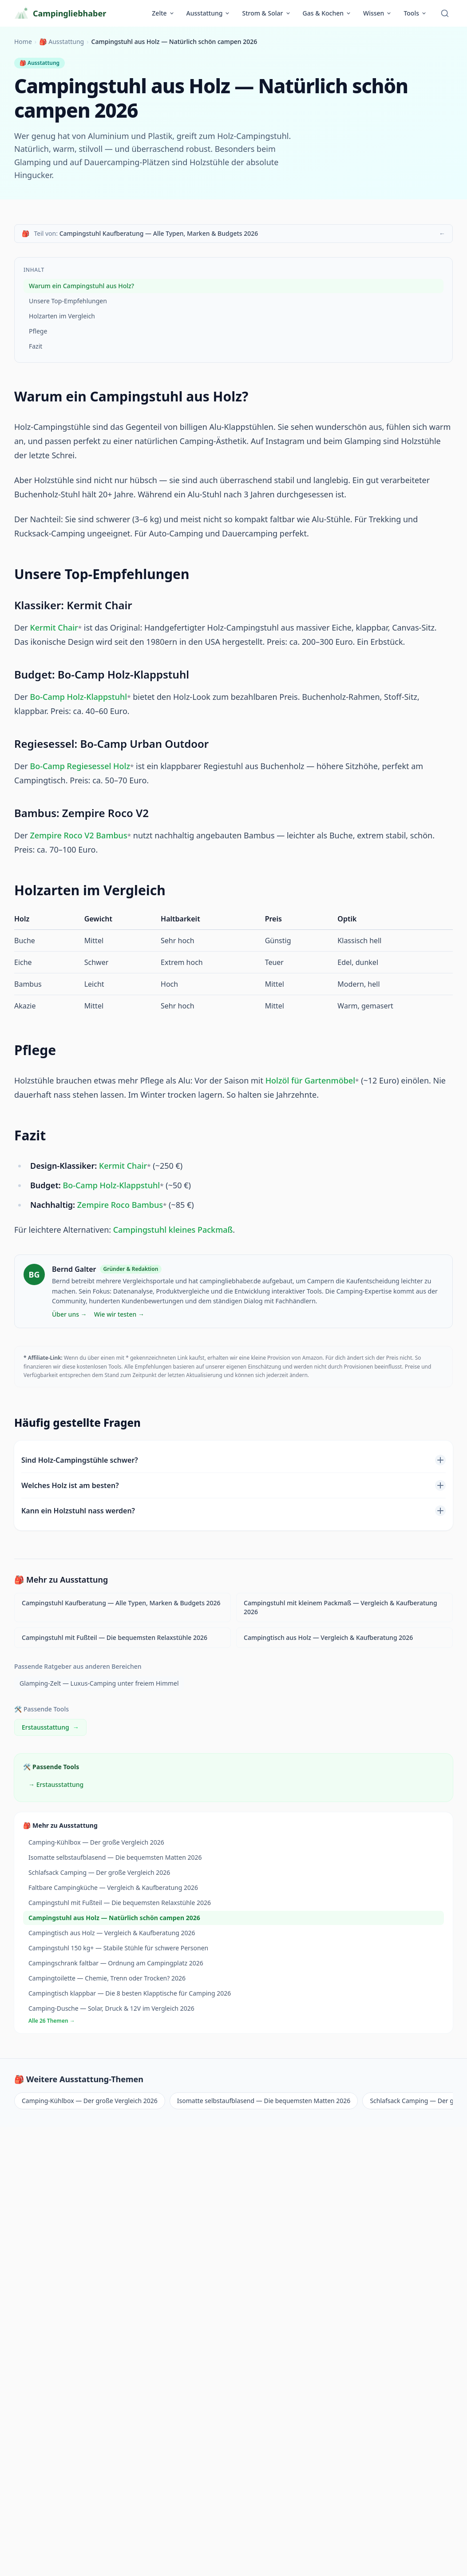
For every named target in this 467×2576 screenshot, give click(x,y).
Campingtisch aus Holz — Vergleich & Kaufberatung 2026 (328, 1637)
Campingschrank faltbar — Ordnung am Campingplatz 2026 (115, 1963)
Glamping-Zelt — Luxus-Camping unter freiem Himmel (99, 1683)
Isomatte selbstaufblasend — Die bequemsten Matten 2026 (115, 1857)
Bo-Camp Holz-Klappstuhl (78, 696)
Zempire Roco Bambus (120, 1204)
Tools (415, 13)
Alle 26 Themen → (51, 2020)
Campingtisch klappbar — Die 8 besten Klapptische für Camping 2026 (129, 1993)
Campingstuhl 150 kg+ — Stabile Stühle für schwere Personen (118, 1948)
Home (23, 41)
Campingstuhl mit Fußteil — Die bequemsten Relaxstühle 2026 (114, 1637)
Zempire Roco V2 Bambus (78, 835)
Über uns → (69, 1314)
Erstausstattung (50, 1727)
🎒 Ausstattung (61, 41)
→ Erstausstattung (55, 1784)
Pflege (38, 331)
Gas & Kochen (327, 13)
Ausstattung (208, 13)
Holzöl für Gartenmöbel (310, 1080)
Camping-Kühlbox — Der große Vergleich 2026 (96, 1842)
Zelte (163, 13)
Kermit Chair (54, 627)
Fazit (35, 346)
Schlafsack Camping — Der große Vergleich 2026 (99, 1872)
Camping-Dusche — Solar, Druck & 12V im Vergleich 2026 (111, 2008)
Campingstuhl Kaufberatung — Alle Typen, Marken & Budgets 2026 (121, 1603)
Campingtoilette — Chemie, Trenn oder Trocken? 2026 (107, 1978)
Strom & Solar (266, 13)
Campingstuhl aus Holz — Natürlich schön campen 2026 (114, 1917)
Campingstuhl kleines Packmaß (173, 1229)
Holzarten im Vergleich (62, 316)
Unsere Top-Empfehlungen (68, 301)
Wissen (377, 13)
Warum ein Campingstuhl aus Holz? (81, 286)
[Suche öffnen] (445, 13)
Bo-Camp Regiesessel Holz (80, 766)
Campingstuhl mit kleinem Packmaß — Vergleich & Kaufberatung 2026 (340, 1607)
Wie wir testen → (119, 1314)
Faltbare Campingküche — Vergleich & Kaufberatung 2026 (113, 1887)
